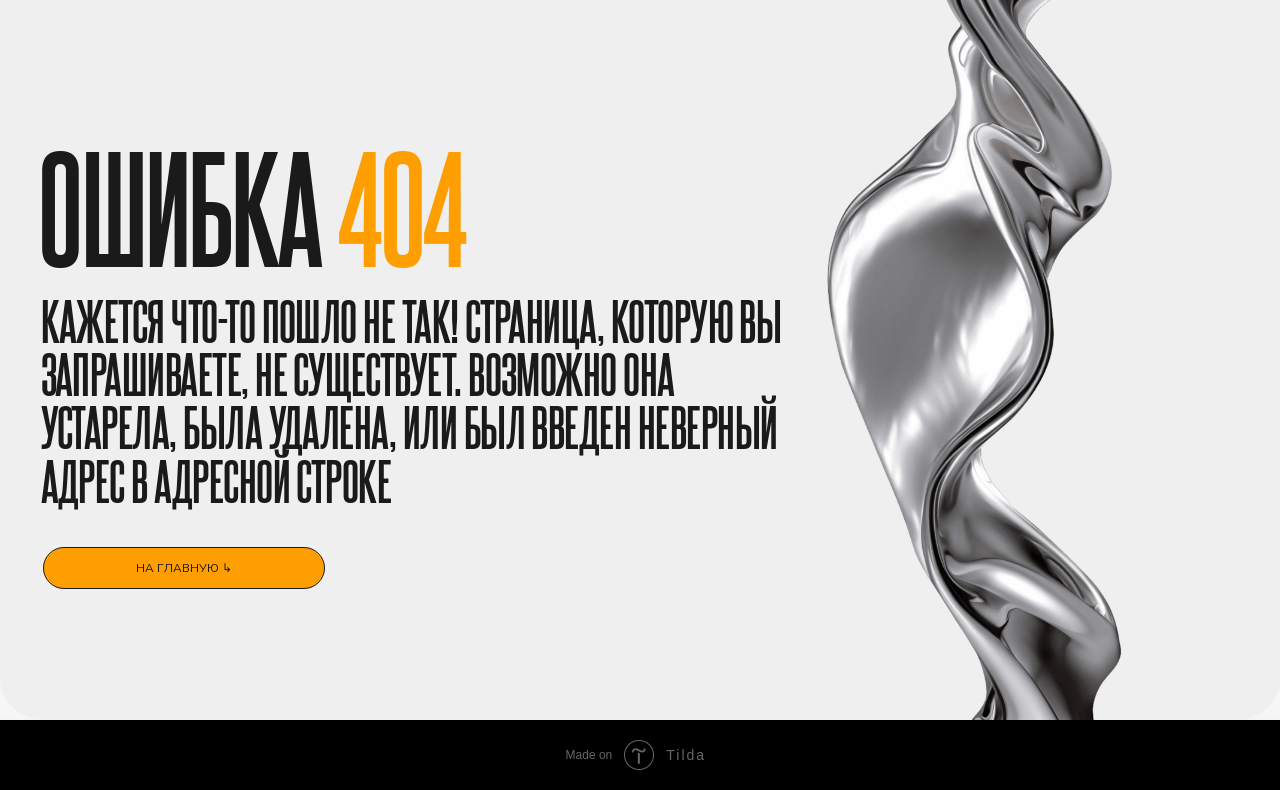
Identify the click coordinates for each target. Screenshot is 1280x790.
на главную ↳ (184, 567)
